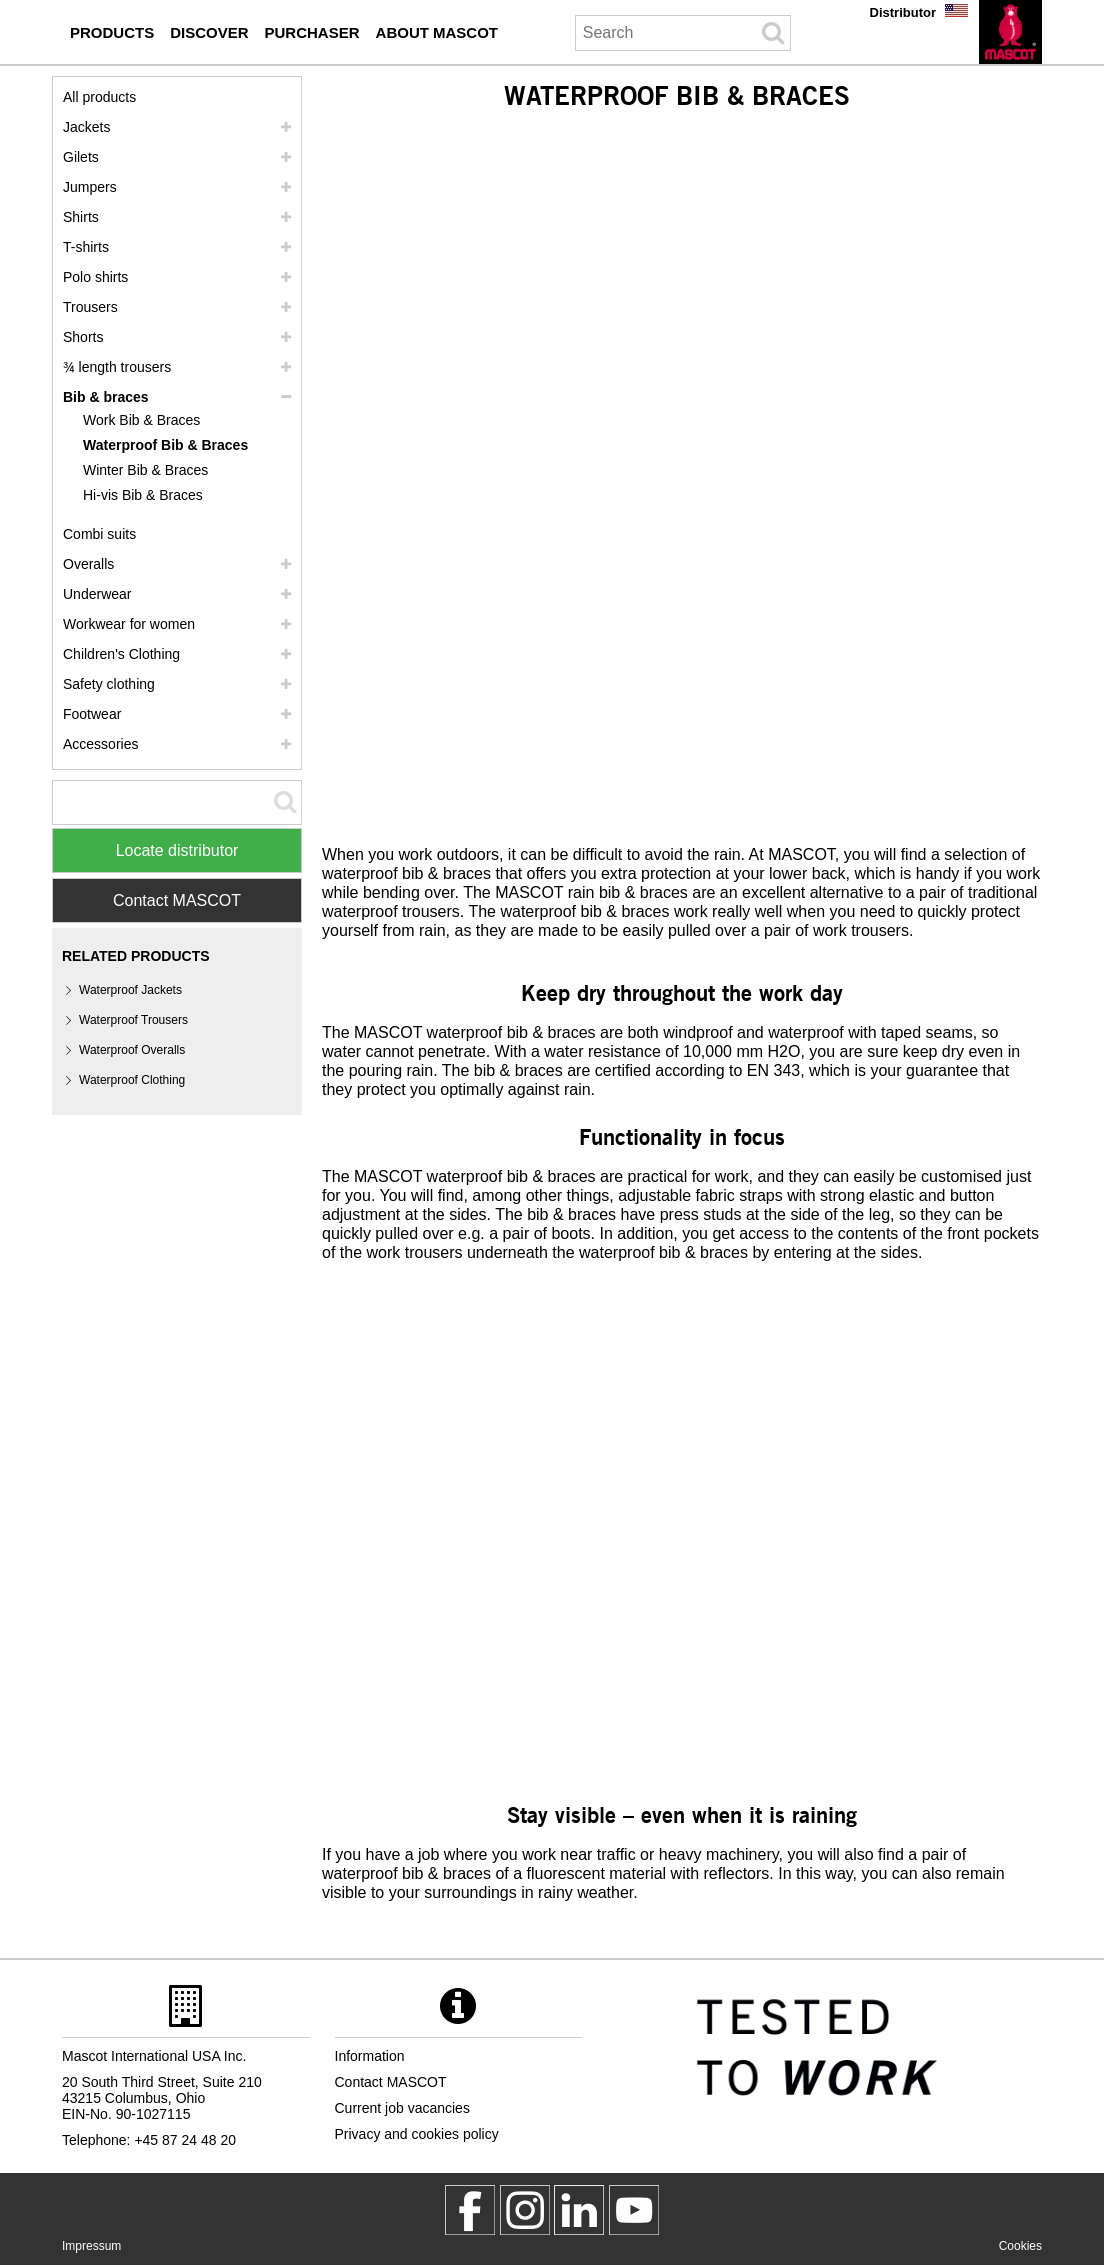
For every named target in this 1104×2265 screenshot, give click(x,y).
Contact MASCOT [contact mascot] (391, 2082)
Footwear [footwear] (92, 714)
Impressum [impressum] (91, 2246)
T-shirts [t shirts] (86, 247)
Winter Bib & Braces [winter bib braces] (145, 470)
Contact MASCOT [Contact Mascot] (177, 900)
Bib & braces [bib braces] (106, 397)
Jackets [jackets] (86, 127)
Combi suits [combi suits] (99, 534)
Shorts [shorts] (83, 337)
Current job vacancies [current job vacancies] (402, 2108)
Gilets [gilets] (81, 157)
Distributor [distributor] (903, 12)
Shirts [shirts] (81, 217)
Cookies (1020, 2246)
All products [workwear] (99, 97)
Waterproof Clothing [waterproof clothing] (132, 1080)
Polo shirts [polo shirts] (95, 277)
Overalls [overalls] (88, 564)
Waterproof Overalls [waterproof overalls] (132, 1050)
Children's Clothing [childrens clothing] (121, 654)
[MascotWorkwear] (470, 2210)
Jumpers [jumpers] (90, 187)
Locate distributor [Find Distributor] (177, 850)
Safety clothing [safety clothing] (109, 684)
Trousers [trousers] (90, 307)
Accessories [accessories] (100, 744)
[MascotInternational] (634, 2210)
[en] (1010, 32)
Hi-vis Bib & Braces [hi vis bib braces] (143, 495)
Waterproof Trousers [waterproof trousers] (133, 1020)
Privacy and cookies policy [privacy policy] (417, 2134)
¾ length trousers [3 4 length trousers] (117, 367)
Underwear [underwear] (97, 594)
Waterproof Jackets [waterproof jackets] (130, 990)
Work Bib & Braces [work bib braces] (141, 420)
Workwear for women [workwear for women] (129, 624)
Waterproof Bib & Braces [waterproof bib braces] (165, 445)
